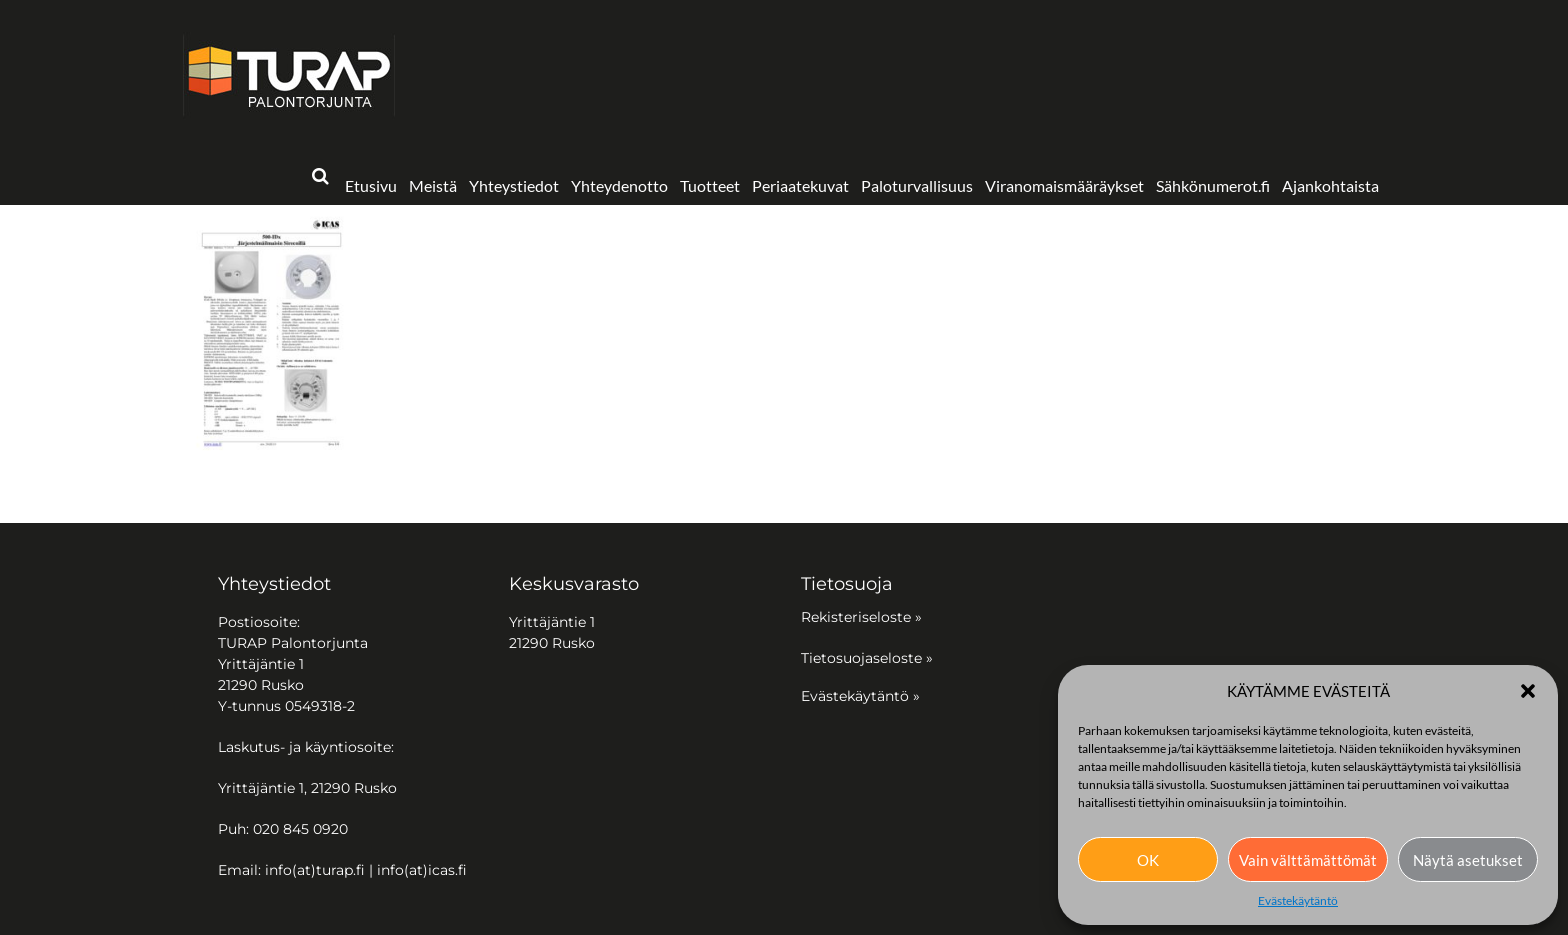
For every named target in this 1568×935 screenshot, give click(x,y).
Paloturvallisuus (917, 185)
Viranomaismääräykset (1064, 185)
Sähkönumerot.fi (1213, 185)
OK (1148, 860)
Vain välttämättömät (1308, 860)
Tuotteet (710, 185)
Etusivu (371, 185)
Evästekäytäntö (1298, 900)
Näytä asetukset (1468, 860)
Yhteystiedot (514, 185)
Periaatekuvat (800, 185)
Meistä (433, 185)
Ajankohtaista (1330, 185)
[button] (1528, 691)
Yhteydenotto (619, 185)
